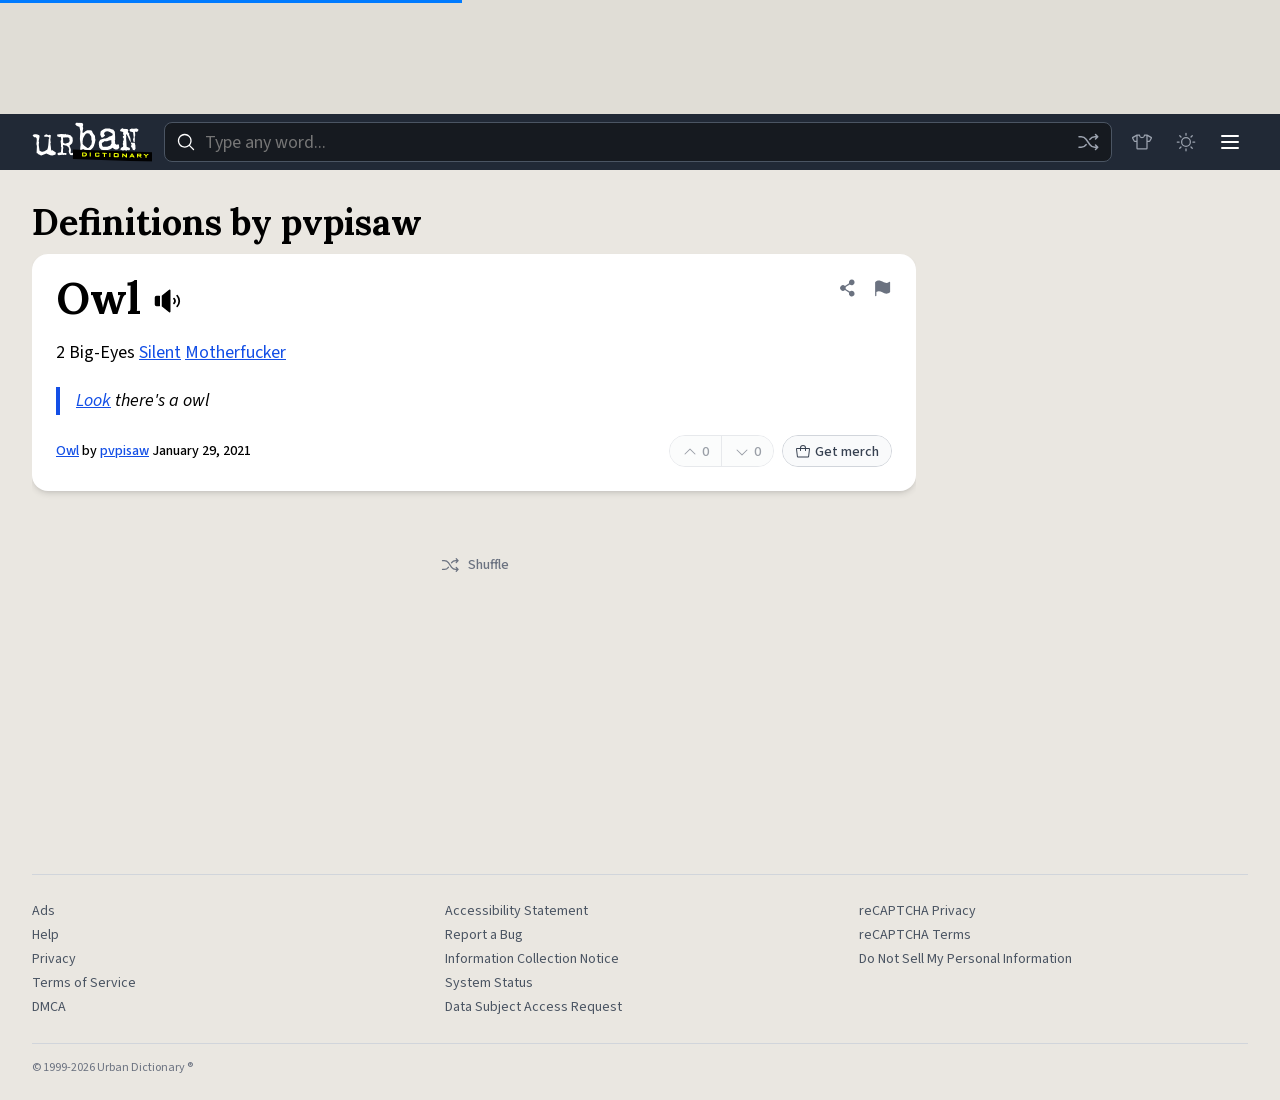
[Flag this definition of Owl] (882, 288)
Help (45, 935)
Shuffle (474, 565)
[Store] (1142, 142)
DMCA (49, 1007)
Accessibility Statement (516, 911)
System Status (489, 983)
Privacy (54, 959)
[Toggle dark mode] (1186, 142)
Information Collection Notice (532, 959)
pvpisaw (124, 451)
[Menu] (1230, 142)
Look (93, 400)
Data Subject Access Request (533, 1007)
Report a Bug (484, 935)
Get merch (837, 452)
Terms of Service (84, 983)
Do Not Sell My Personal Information (965, 959)
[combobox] (638, 142)
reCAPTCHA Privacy (917, 911)
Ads (43, 911)
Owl (67, 451)
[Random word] (1088, 142)
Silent (160, 352)
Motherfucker (235, 352)
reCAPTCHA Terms (915, 935)
